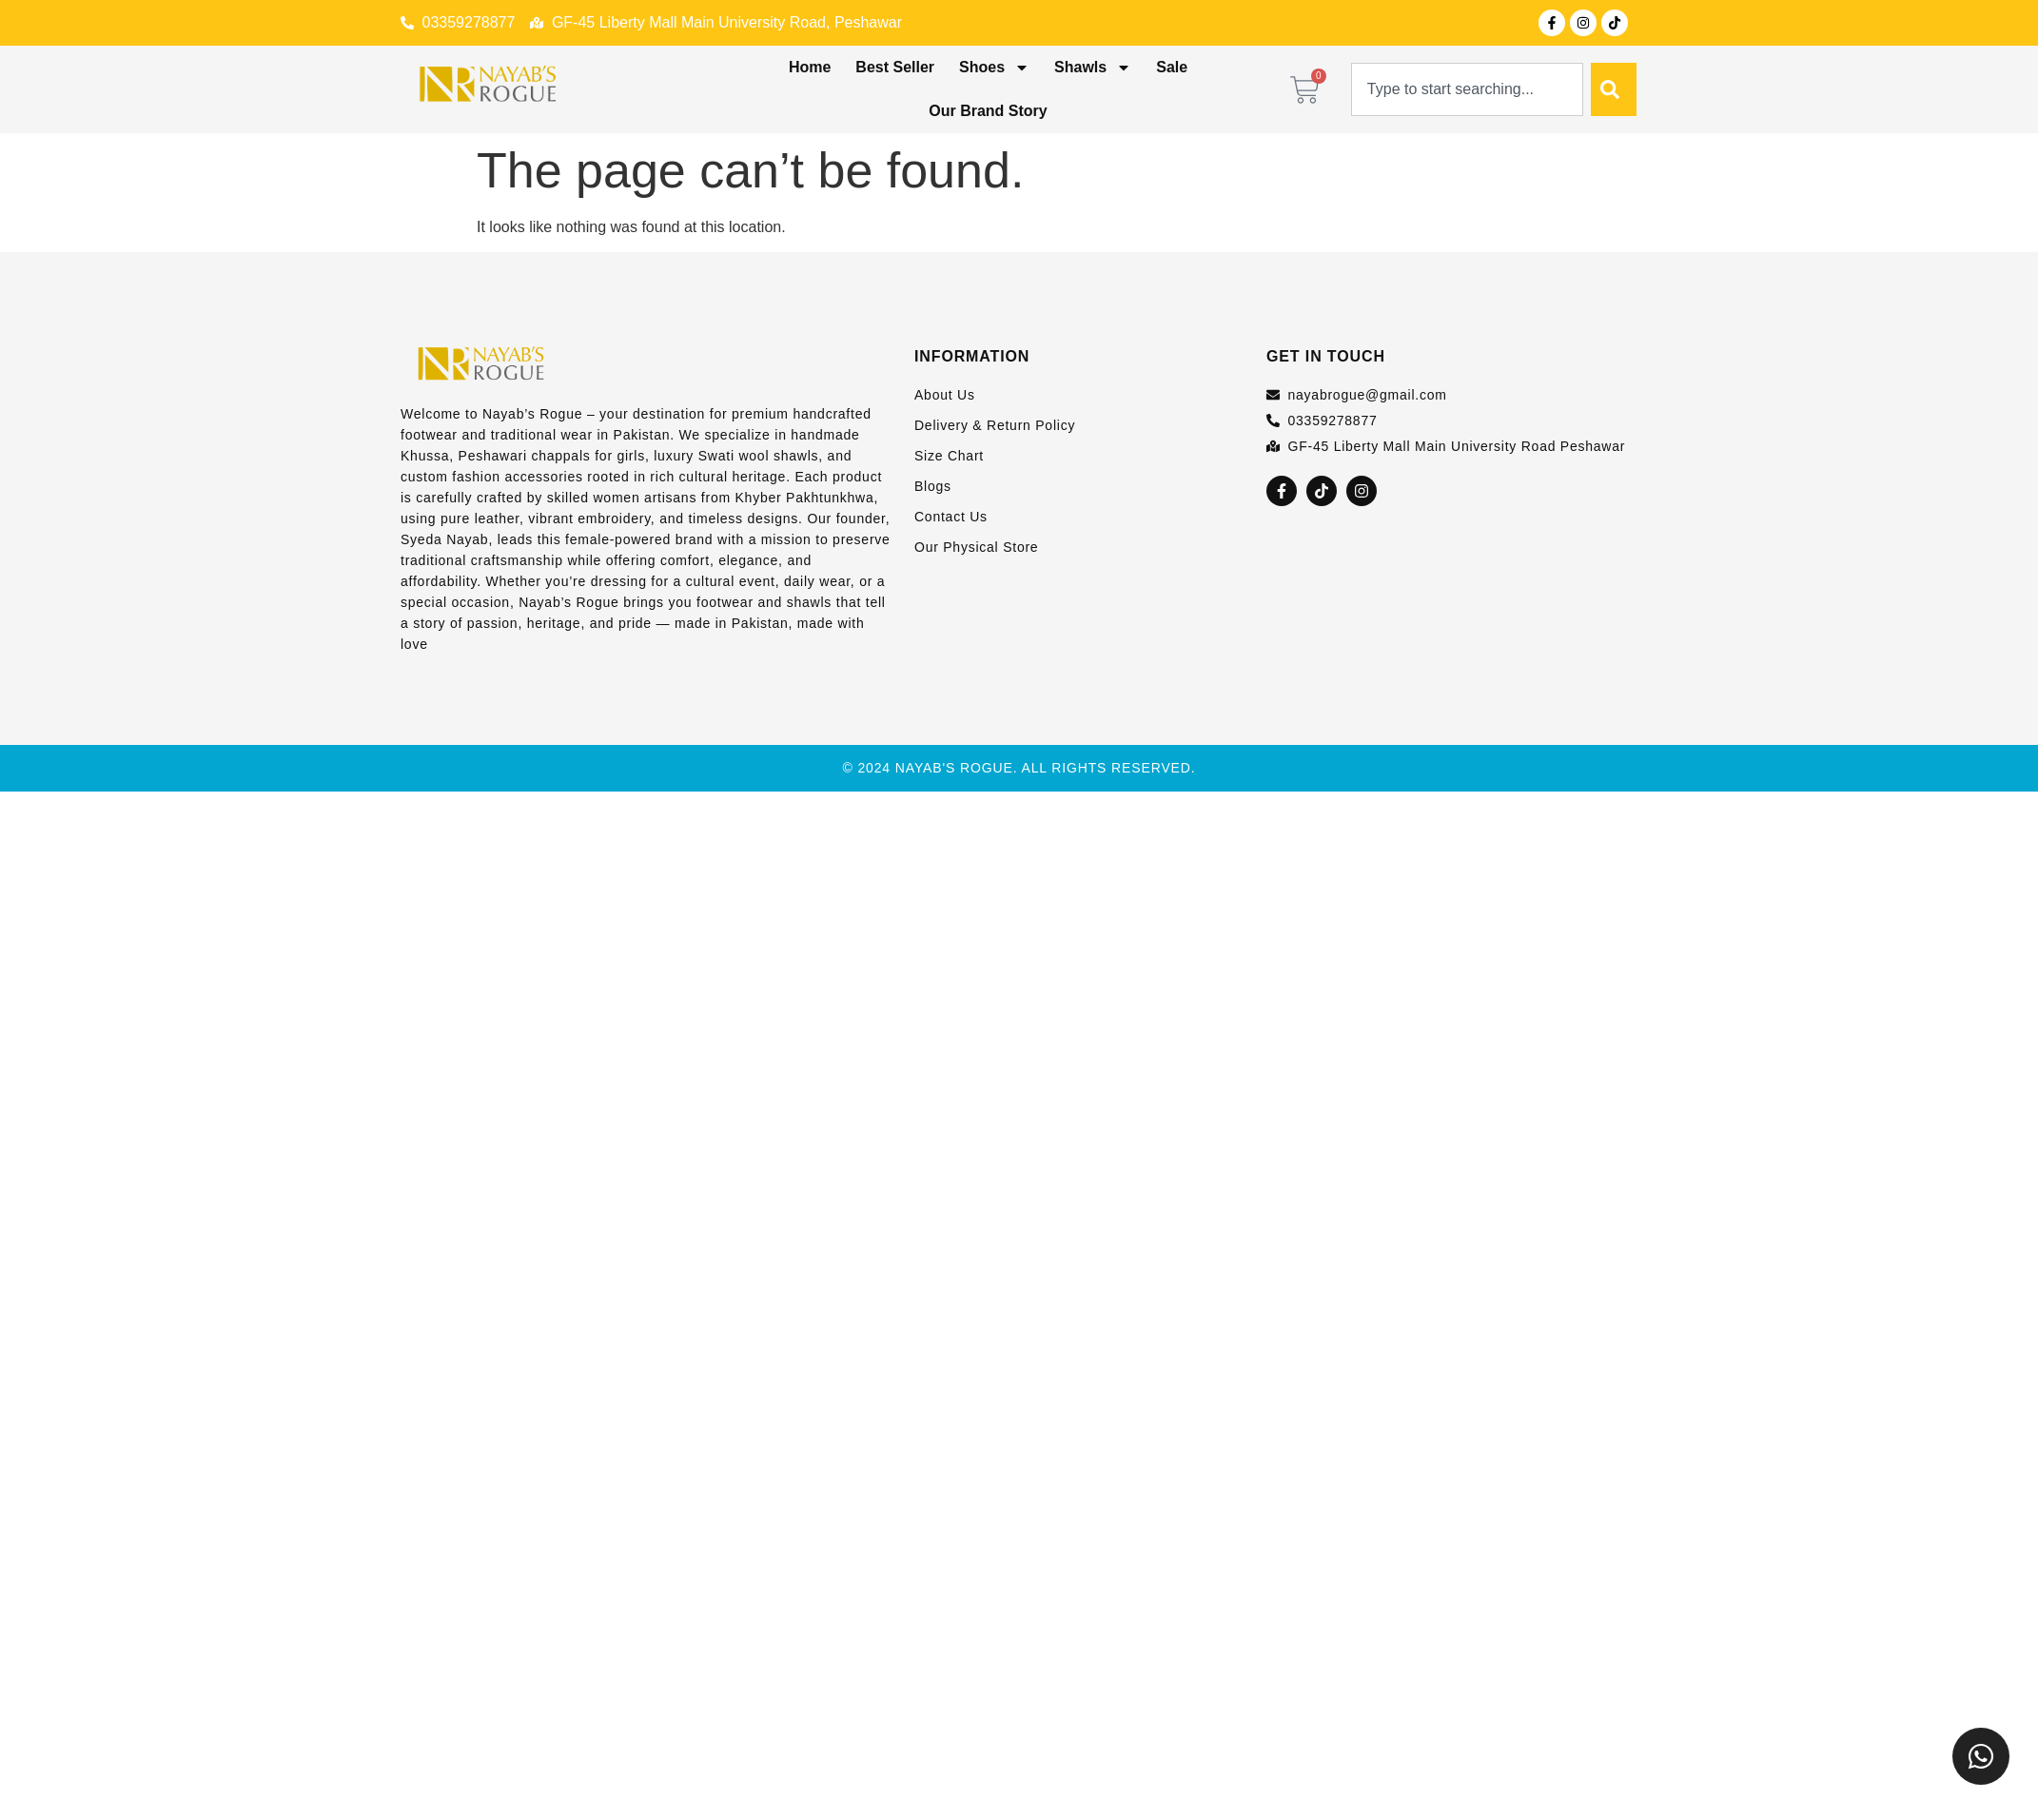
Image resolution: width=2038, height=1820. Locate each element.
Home (810, 67)
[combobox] (1467, 89)
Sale (1171, 67)
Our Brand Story (988, 111)
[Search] (1613, 89)
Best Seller (894, 67)
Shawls (1092, 67)
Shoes (994, 67)
